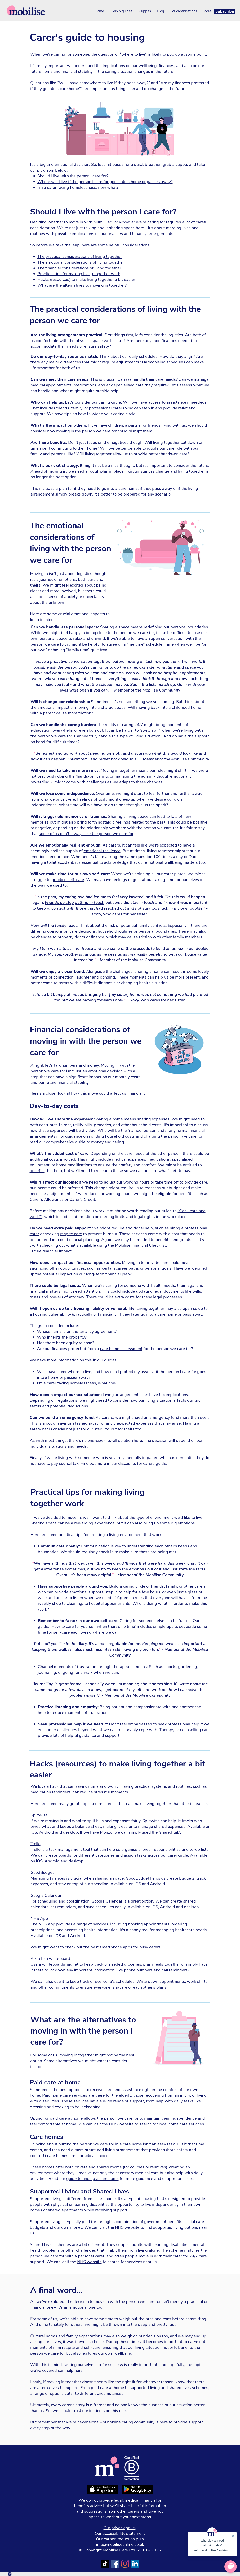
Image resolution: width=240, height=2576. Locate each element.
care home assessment (121, 1348)
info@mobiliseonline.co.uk (120, 2544)
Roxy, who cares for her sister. (120, 914)
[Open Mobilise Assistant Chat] (230, 2566)
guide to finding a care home (92, 2178)
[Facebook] (115, 2564)
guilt (102, 799)
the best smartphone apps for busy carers (122, 1947)
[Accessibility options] (10, 2574)
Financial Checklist (149, 1245)
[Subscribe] (224, 11)
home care (61, 2095)
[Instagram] (125, 2564)
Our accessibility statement (120, 2533)
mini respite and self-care (76, 2347)
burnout (96, 730)
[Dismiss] (233, 2536)
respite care (71, 1234)
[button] (121, 11)
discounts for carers (136, 1463)
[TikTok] (105, 2564)
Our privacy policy (120, 2528)
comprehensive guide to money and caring (85, 1142)
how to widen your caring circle (106, 414)
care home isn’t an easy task (149, 2144)
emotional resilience (102, 851)
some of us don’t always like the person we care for (86, 833)
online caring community (132, 2422)
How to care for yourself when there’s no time (93, 1626)
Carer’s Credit (82, 1199)
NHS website (121, 2124)
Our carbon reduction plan (120, 2539)
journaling (47, 1672)
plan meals (153, 1964)
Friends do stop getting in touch (74, 902)
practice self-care (68, 879)
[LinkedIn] (135, 2564)
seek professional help (178, 1724)
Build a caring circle (127, 1586)
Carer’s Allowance (47, 1199)
